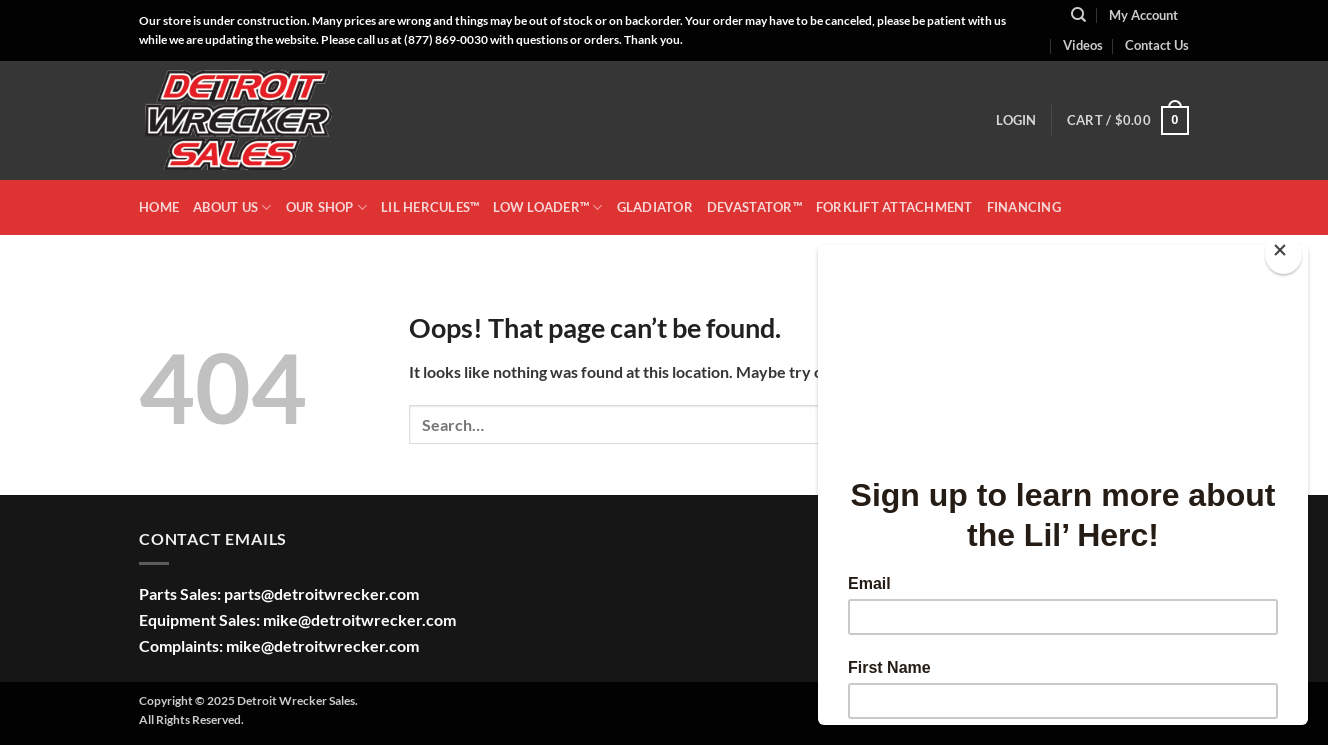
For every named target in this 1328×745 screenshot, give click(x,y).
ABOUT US (232, 207)
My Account (1143, 15)
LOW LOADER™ (547, 207)
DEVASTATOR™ (754, 207)
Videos (1083, 45)
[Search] (1078, 15)
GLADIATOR (655, 207)
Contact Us (1157, 45)
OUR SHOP (327, 207)
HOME (159, 207)
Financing (1024, 207)
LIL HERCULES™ (430, 207)
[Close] (1283, 254)
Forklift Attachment (894, 207)
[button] (1016, 120)
